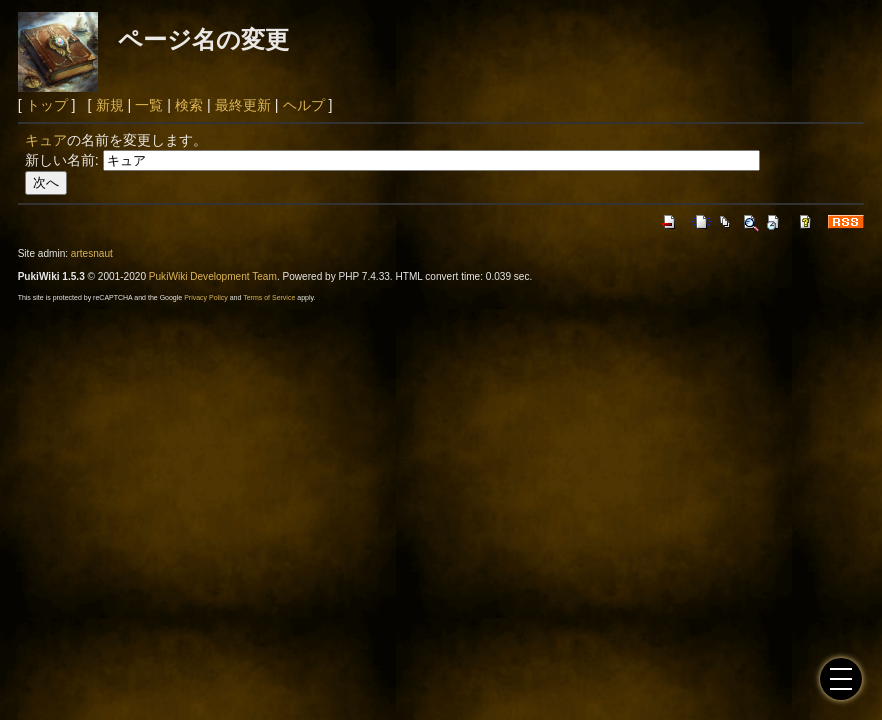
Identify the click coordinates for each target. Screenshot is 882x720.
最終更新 (243, 105)
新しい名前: (62, 160)
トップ (47, 105)
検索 (189, 105)
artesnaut (92, 253)
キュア (46, 140)
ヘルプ (304, 105)
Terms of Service (269, 297)
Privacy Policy (206, 297)
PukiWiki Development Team (213, 276)
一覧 (149, 105)
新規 (110, 105)
